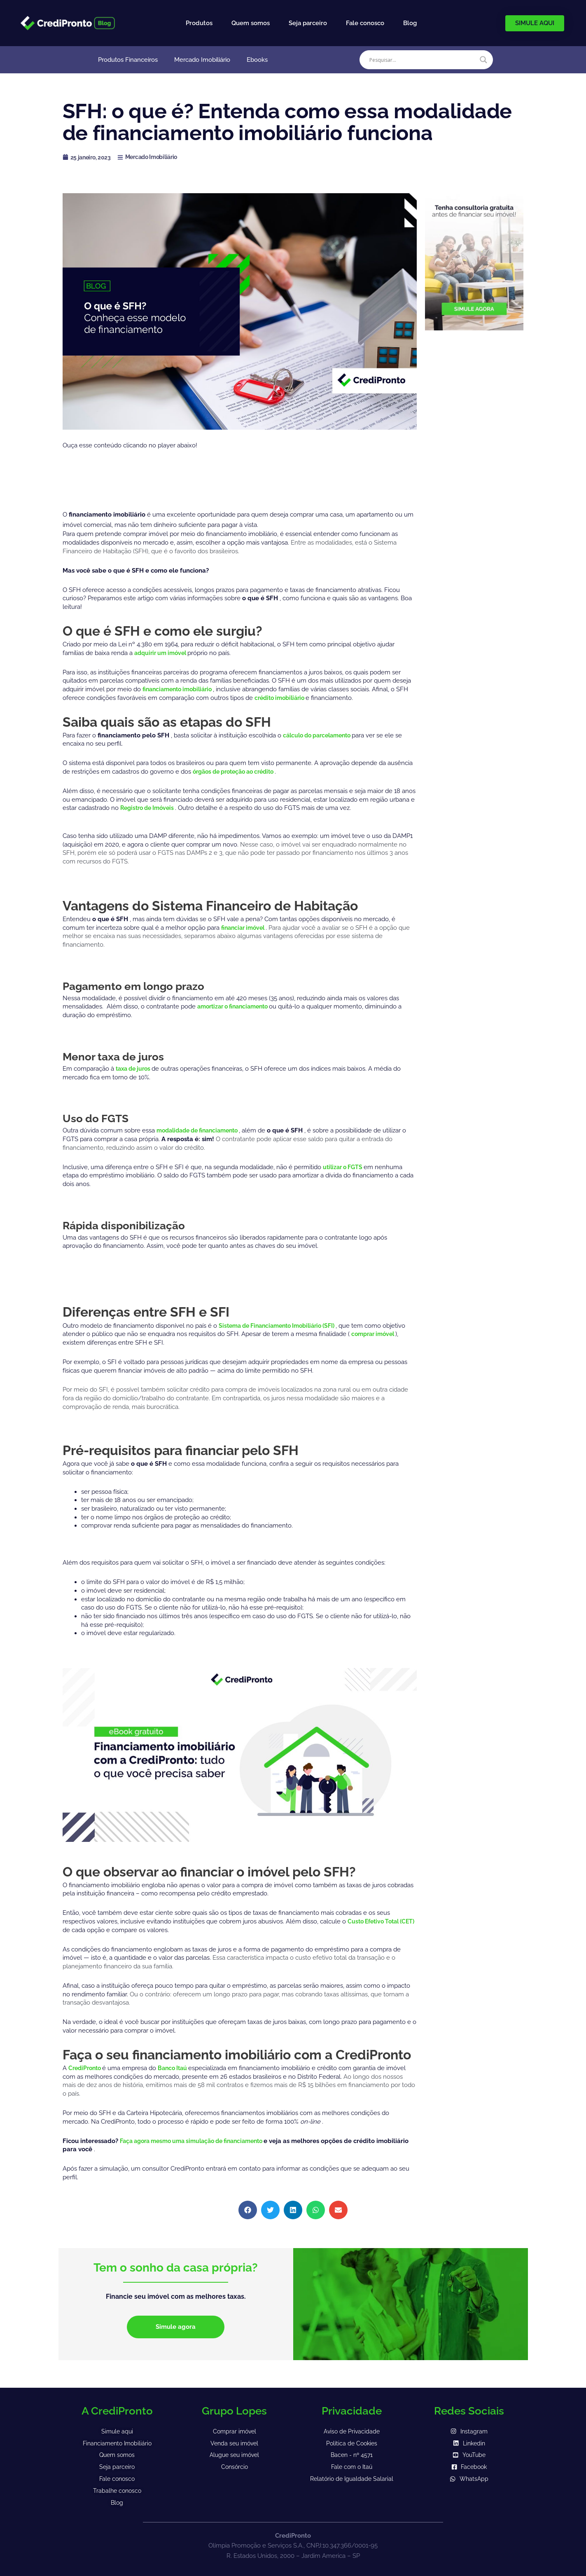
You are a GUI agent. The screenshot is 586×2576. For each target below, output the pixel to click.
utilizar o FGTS (345, 1167)
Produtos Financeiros (128, 59)
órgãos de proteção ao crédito (239, 771)
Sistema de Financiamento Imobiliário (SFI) (283, 1325)
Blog (410, 23)
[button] (247, 2210)
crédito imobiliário (282, 698)
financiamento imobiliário (181, 689)
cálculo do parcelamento (321, 735)
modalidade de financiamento (202, 1130)
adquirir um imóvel (163, 653)
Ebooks (257, 59)
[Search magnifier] (483, 60)
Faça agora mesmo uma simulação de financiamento (199, 2141)
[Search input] (422, 60)
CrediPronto (87, 2068)
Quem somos (250, 23)
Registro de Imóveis (150, 808)
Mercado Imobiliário (202, 59)
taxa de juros (136, 1068)
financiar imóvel (246, 927)
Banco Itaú (178, 2068)
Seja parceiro (308, 23)
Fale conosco (365, 23)
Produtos (199, 23)
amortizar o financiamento (237, 1006)
